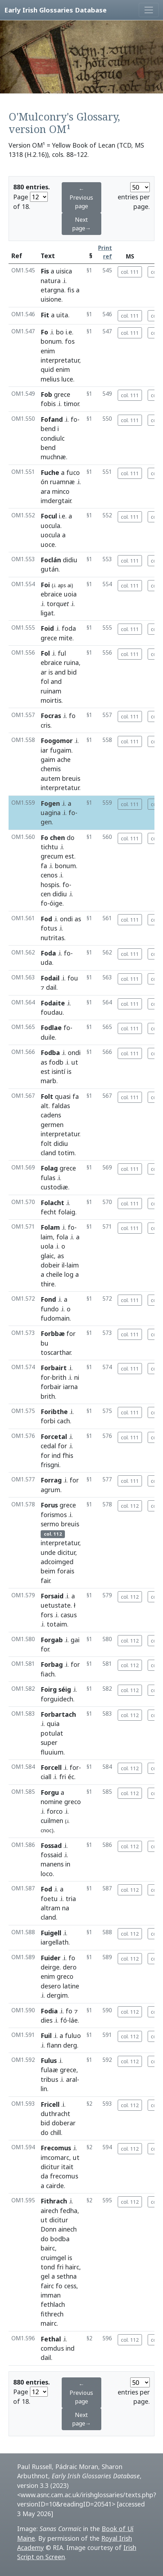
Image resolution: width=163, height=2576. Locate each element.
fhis (67, 1455)
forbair (51, 1386)
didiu (70, 559)
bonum (51, 341)
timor (71, 403)
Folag (49, 1168)
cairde (55, 2185)
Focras (51, 715)
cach (63, 1421)
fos (70, 341)
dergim (57, 1995)
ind (56, 1455)
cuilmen (52, 1820)
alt (45, 1105)
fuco (73, 472)
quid (47, 369)
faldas (61, 1105)
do (71, 837)
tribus (49, 2079)
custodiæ (54, 1187)
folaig (66, 1212)
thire (48, 1284)
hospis (50, 884)
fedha (68, 2210)
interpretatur (60, 360)
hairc (72, 2267)
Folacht (52, 1202)
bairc (48, 2248)
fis (70, 290)
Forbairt (54, 1367)
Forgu (50, 1792)
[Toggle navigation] (149, 10)
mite (65, 638)
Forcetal (54, 1436)
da (44, 2176)
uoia (70, 594)
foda (69, 628)
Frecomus (56, 2148)
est (69, 856)
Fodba (50, 1052)
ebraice (51, 594)
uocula (50, 525)
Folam (50, 1227)
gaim (48, 759)
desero (51, 1986)
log (68, 1274)
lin (44, 2088)
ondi (66, 919)
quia (53, 1723)
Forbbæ (53, 1333)
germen (52, 1124)
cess (70, 2285)
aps (62, 585)
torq (58, 603)
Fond (48, 1299)
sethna (67, 2276)
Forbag (52, 1664)
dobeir (50, 1265)
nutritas (52, 937)
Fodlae (51, 1027)
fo (74, 419)
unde (48, 1552)
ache (64, 759)
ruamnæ (62, 481)
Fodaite (53, 1003)
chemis (51, 768)
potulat (52, 1733)
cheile (54, 1274)
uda (46, 962)
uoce (48, 544)
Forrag (51, 1480)
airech (49, 2210)
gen (46, 822)
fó (63, 2020)
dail (51, 987)
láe (73, 2020)
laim (47, 1237)
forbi (48, 1421)
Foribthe (54, 1411)
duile (48, 1037)
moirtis (51, 700)
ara (45, 491)
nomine (51, 1801)
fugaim (60, 750)
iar (44, 750)
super (49, 1742)
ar (44, 672)
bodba (60, 2238)
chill (55, 2132)
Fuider (51, 1957)
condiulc (53, 438)
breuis (71, 778)
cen (46, 894)
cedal (48, 1445)
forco (55, 1811)
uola (47, 1246)
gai (75, 1639)
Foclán (51, 559)
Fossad (51, 1845)
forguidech (57, 1699)
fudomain (55, 1318)
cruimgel (53, 2257)
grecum (52, 856)
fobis (48, 403)
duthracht (55, 2113)
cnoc (46, 1830)
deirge (50, 1967)
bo (60, 332)
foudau (52, 1012)
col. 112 (130, 1505)
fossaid (51, 1854)
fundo (50, 1309)
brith (59, 1377)
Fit (45, 315)
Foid (47, 628)
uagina (51, 812)
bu (45, 1343)
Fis (45, 271)
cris (45, 725)
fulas (48, 1177)
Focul (49, 516)
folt (46, 1143)
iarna (70, 1386)
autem (50, 778)
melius (50, 379)
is (51, 672)
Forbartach (58, 1714)
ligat (47, 613)
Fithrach (54, 2201)
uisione (51, 299)
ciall (46, 1776)
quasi (63, 1096)
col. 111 (130, 271)
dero (70, 1967)
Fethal (51, 2339)
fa (44, 865)
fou (72, 978)
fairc (47, 2285)
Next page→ (81, 224)
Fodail (50, 978)
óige (56, 903)
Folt (47, 1096)
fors (47, 1614)
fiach (48, 1674)
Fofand (52, 419)
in (67, 1864)
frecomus (64, 2176)
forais (65, 1571)
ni (76, 1377)
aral (71, 2079)
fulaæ (49, 2069)
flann (54, 2045)
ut (74, 1062)
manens (52, 1864)
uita (62, 315)
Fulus (49, 2060)
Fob (46, 394)
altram (50, 1908)
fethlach (53, 2304)
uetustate (56, 1605)
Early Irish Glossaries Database (55, 9)
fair (45, 1580)
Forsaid (52, 1596)
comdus (52, 2348)
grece (62, 394)
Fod (46, 919)
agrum (50, 1489)
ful (62, 653)
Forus (49, 1505)
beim (48, 1571)
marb (48, 1080)
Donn (48, 2229)
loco (47, 1873)
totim (66, 1152)
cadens (51, 1115)
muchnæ (53, 456)
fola (62, 1237)
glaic (47, 1255)
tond (48, 2267)
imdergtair (56, 500)
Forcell (51, 1767)
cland (48, 1152)
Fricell (50, 2104)
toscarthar (56, 1352)
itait (67, 2166)
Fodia (49, 2011)
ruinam (51, 691)
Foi (45, 584)
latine (71, 1986)
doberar (64, 2123)
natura (51, 280)
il (63, 1265)
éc (71, 1776)
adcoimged (57, 1561)
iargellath (54, 1942)
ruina (71, 662)
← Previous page (81, 197)
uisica (64, 271)
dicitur (66, 1552)
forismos (54, 1514)
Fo (44, 332)
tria (71, 1898)
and (60, 672)
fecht (48, 1212)
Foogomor (57, 740)
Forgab (52, 1639)
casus (69, 1614)
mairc (49, 2323)
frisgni (50, 1464)
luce (67, 379)
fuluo (73, 2035)
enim (48, 351)
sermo (50, 1524)
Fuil (46, 2035)
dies (46, 2020)
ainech (67, 2229)
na (65, 1908)
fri (62, 1776)
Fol (45, 653)
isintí (58, 1071)
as (78, 919)
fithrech (52, 2314)
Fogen (50, 803)
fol (45, 681)
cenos (49, 875)
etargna (52, 290)
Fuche (50, 472)
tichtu (49, 847)
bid (72, 672)
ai (69, 585)
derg (70, 2045)
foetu (49, 1898)
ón (44, 481)
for (71, 1333)
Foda (48, 953)
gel (45, 2276)
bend (48, 428)
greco (72, 1801)
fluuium (52, 1752)
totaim (57, 1624)
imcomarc (55, 2157)
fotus (49, 928)
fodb (56, 1062)
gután (49, 569)
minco (61, 491)
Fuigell (51, 1933)
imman (51, 2295)
